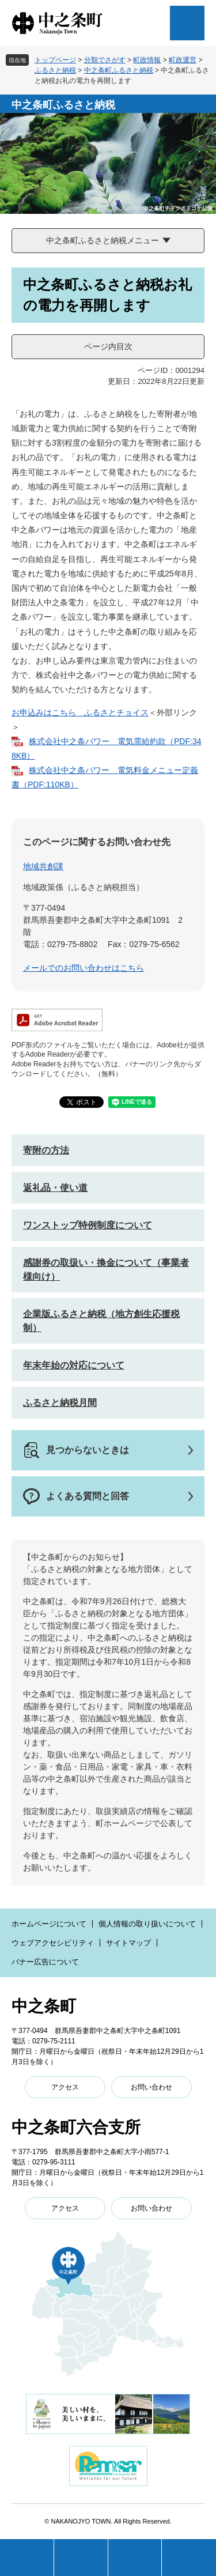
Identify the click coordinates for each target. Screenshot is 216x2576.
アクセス (65, 2087)
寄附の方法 (46, 1150)
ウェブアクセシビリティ (53, 1943)
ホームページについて (49, 1924)
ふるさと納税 (55, 70)
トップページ (55, 60)
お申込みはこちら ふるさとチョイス (80, 712)
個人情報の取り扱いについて (147, 1924)
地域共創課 (43, 866)
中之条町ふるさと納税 (118, 70)
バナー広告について (45, 1962)
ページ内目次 (108, 346)
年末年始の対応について (73, 1365)
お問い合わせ (151, 2087)
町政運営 (182, 60)
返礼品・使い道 (55, 1188)
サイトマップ (128, 1943)
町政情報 (147, 60)
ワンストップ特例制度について (87, 1225)
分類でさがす (105, 60)
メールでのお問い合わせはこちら (83, 967)
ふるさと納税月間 (60, 1403)
